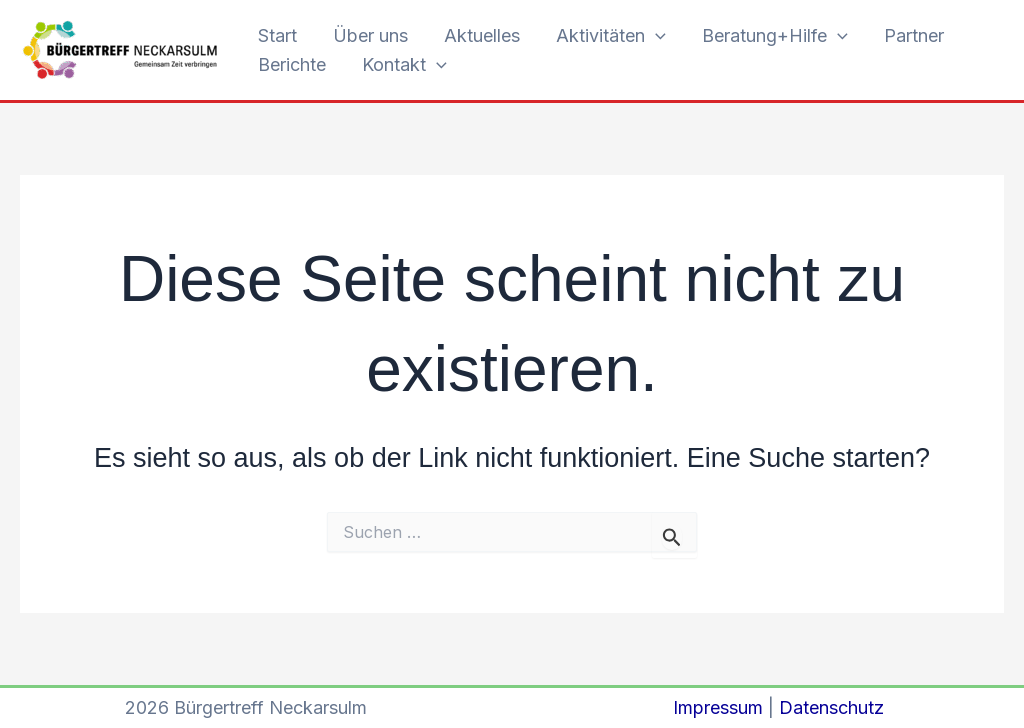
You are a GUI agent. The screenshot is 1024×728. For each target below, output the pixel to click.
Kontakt (404, 65)
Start (277, 35)
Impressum (718, 707)
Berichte (292, 64)
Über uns (370, 35)
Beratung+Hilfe (775, 36)
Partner (914, 35)
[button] (655, 36)
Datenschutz (831, 707)
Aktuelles (482, 35)
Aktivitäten (611, 36)
